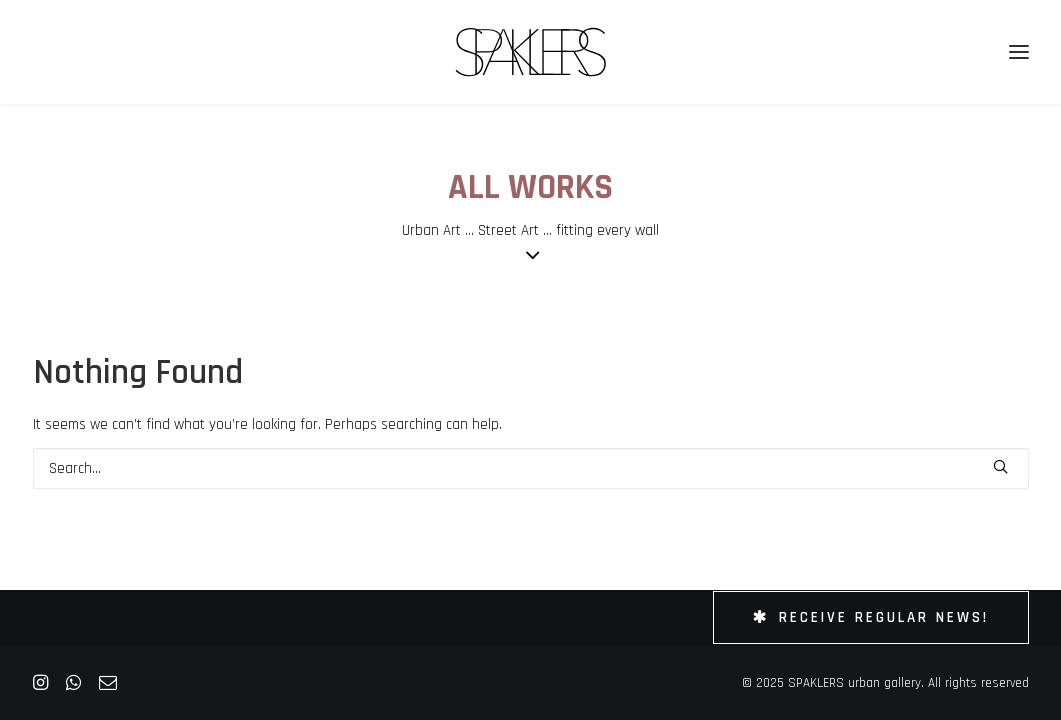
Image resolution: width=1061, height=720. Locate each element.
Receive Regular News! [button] (871, 617)
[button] (1000, 466)
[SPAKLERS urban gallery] (530, 52)
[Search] (531, 468)
